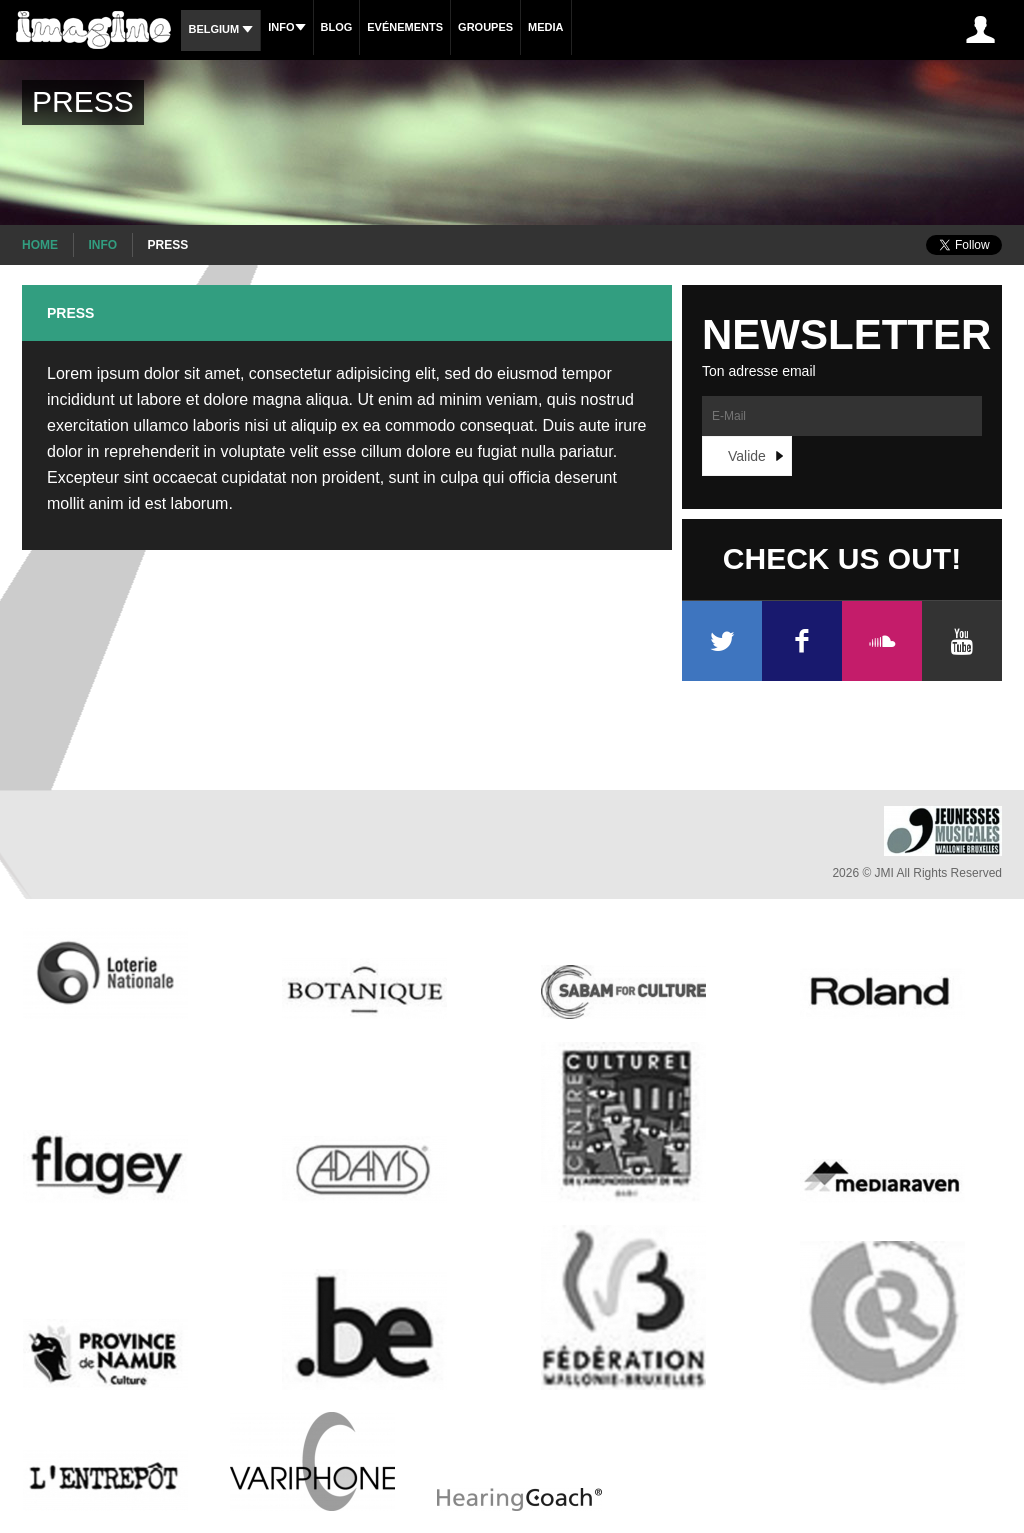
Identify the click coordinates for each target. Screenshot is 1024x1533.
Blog (337, 27)
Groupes (485, 27)
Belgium (220, 29)
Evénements (405, 27)
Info (286, 27)
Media (545, 27)
